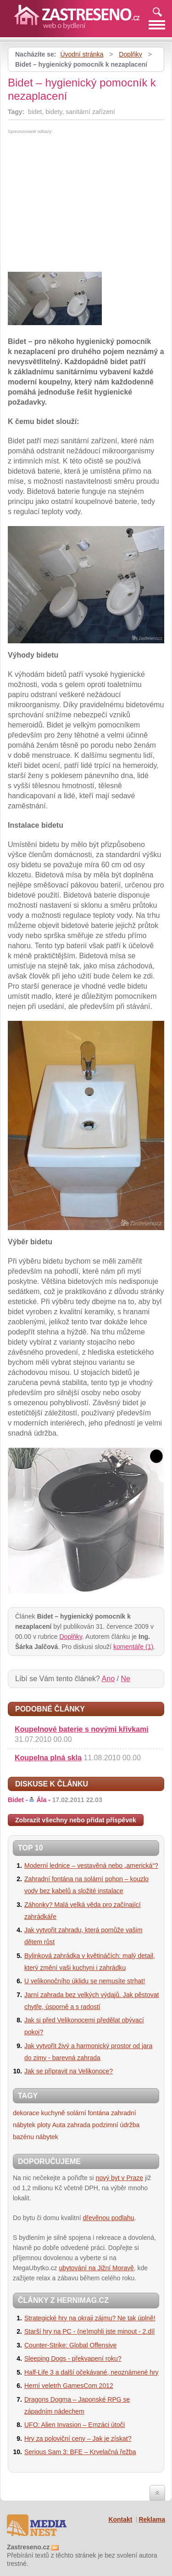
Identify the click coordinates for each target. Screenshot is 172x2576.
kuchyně (53, 2113)
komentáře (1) (133, 1646)
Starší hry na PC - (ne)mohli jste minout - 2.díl (89, 2331)
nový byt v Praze (120, 2177)
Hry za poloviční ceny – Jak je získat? (77, 2438)
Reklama (152, 2519)
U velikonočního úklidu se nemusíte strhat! (84, 1981)
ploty (44, 2125)
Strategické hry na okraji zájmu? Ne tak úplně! (89, 2318)
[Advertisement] (85, 202)
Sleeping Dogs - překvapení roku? (73, 2358)
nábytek (47, 2137)
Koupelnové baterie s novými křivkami (82, 1729)
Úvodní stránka (81, 54)
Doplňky (130, 54)
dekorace (26, 2113)
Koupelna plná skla (48, 1758)
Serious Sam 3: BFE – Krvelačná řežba (80, 2452)
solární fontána (88, 2113)
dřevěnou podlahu (108, 2217)
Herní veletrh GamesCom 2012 (68, 2385)
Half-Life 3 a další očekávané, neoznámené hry (91, 2372)
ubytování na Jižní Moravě (96, 2268)
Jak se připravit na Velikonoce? (68, 2071)
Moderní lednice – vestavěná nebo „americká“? (91, 1865)
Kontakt (120, 2519)
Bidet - (55, 1799)
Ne (125, 1679)
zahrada (78, 2125)
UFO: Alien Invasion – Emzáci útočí (74, 2424)
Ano (108, 1679)
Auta (59, 2125)
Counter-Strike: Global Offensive (70, 2345)
